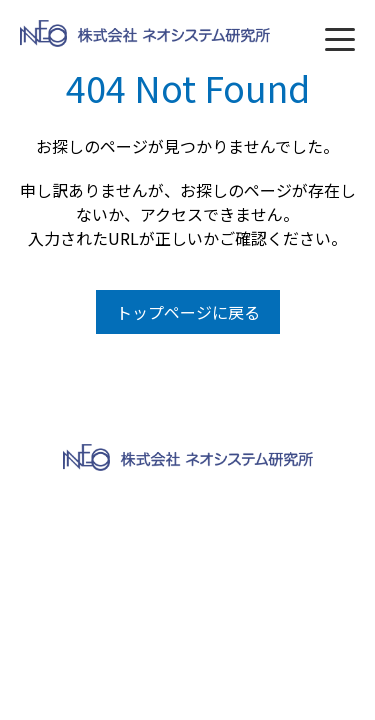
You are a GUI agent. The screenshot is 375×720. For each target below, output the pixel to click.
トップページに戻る (188, 312)
